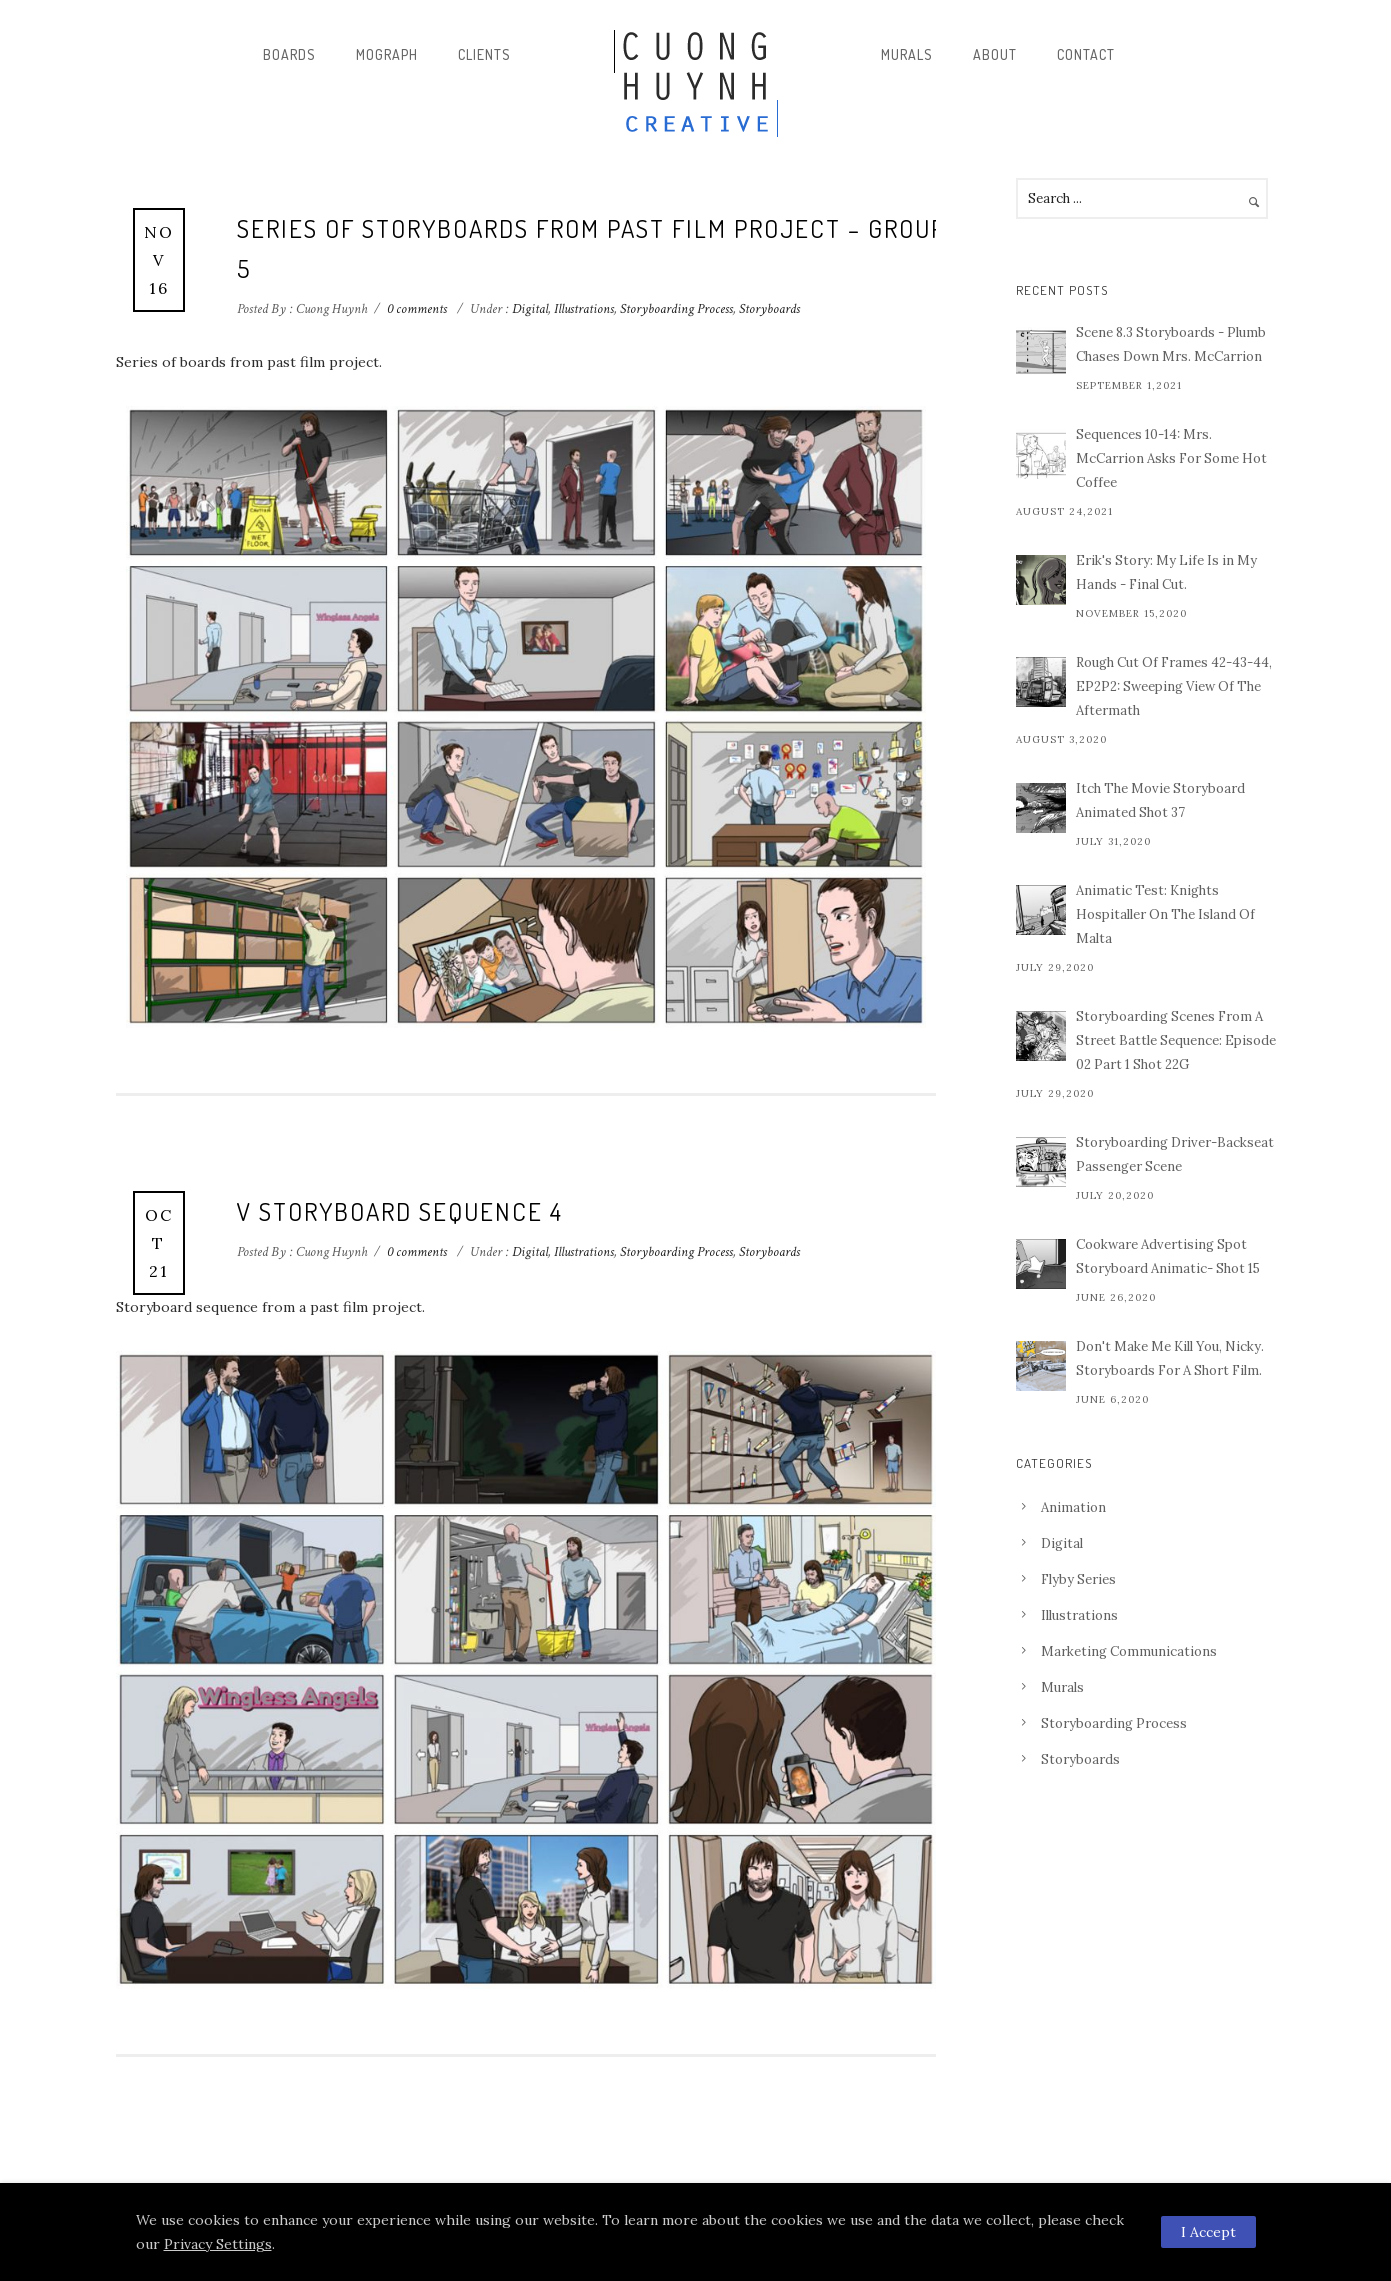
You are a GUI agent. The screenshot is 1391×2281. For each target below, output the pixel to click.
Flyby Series (1078, 1579)
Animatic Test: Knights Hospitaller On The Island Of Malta (1165, 914)
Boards (289, 54)
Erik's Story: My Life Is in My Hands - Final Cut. (1166, 572)
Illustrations (584, 309)
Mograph (387, 54)
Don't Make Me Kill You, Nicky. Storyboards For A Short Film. (1170, 1358)
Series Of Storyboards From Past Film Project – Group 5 (591, 248)
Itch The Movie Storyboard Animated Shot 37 (1160, 800)
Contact (1086, 54)
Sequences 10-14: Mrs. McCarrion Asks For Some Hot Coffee (1171, 458)
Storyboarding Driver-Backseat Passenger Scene (1175, 1154)
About (995, 54)
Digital (528, 309)
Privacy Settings (218, 2244)
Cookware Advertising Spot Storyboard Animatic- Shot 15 (1168, 1256)
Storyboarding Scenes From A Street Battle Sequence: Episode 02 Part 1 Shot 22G (1176, 1040)
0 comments (417, 309)
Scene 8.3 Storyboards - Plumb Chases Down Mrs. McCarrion (1171, 344)
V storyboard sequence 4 (400, 1211)
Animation (1073, 1507)
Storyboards (769, 309)
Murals (907, 54)
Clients (484, 54)
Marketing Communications (1129, 1651)
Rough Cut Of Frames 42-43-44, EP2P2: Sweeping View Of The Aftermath (1174, 686)
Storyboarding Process (676, 309)
